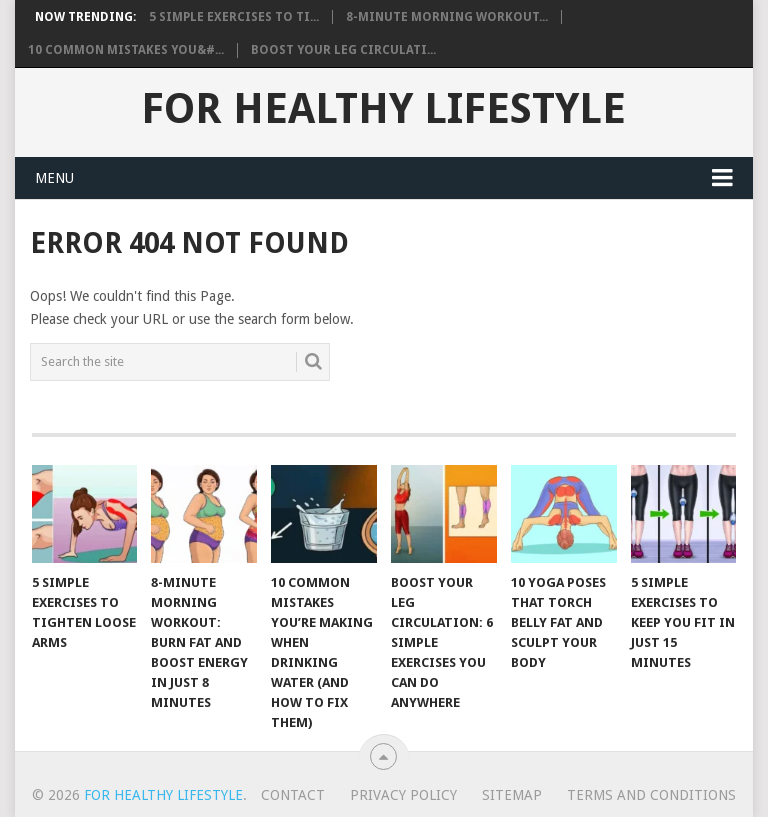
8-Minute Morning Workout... (447, 17)
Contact (293, 795)
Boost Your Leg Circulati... (343, 50)
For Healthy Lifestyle (383, 109)
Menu (54, 178)
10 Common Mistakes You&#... (126, 50)
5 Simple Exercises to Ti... (234, 17)
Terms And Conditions (651, 795)
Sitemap (512, 795)
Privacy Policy (403, 795)
